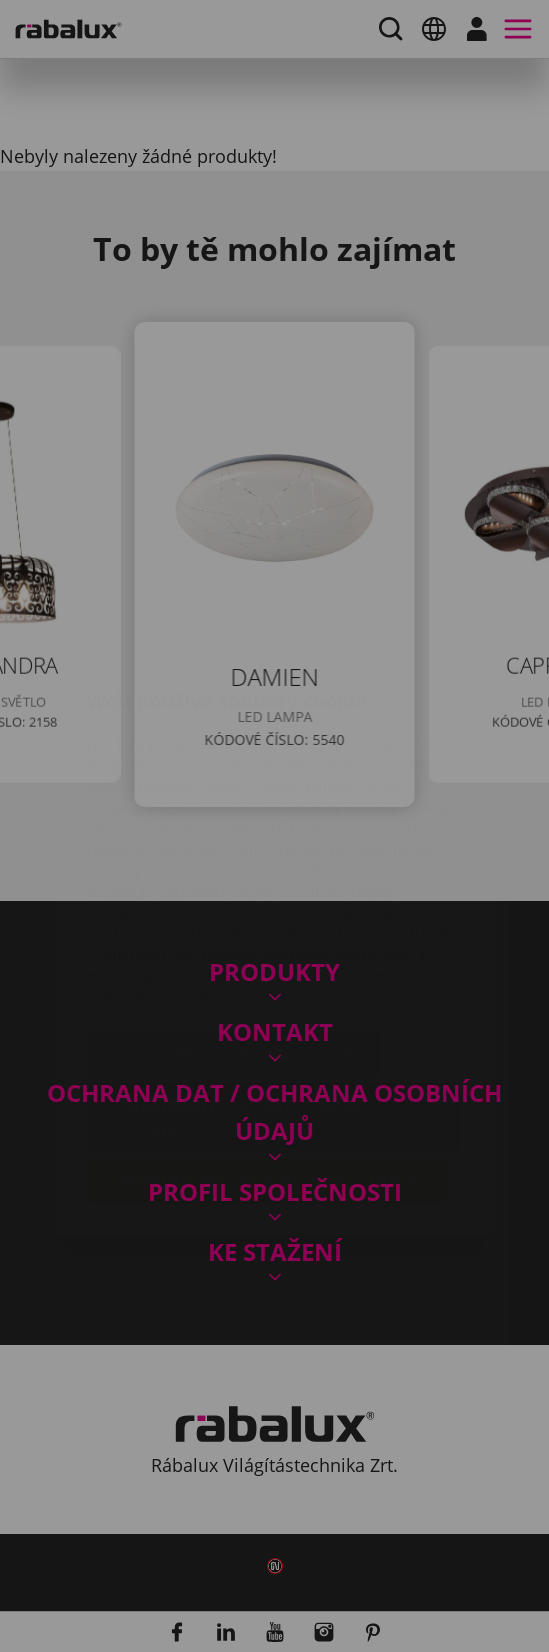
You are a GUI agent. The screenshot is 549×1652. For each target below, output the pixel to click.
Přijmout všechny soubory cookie (267, 1062)
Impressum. (258, 877)
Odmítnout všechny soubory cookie (245, 999)
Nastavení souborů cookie (235, 936)
